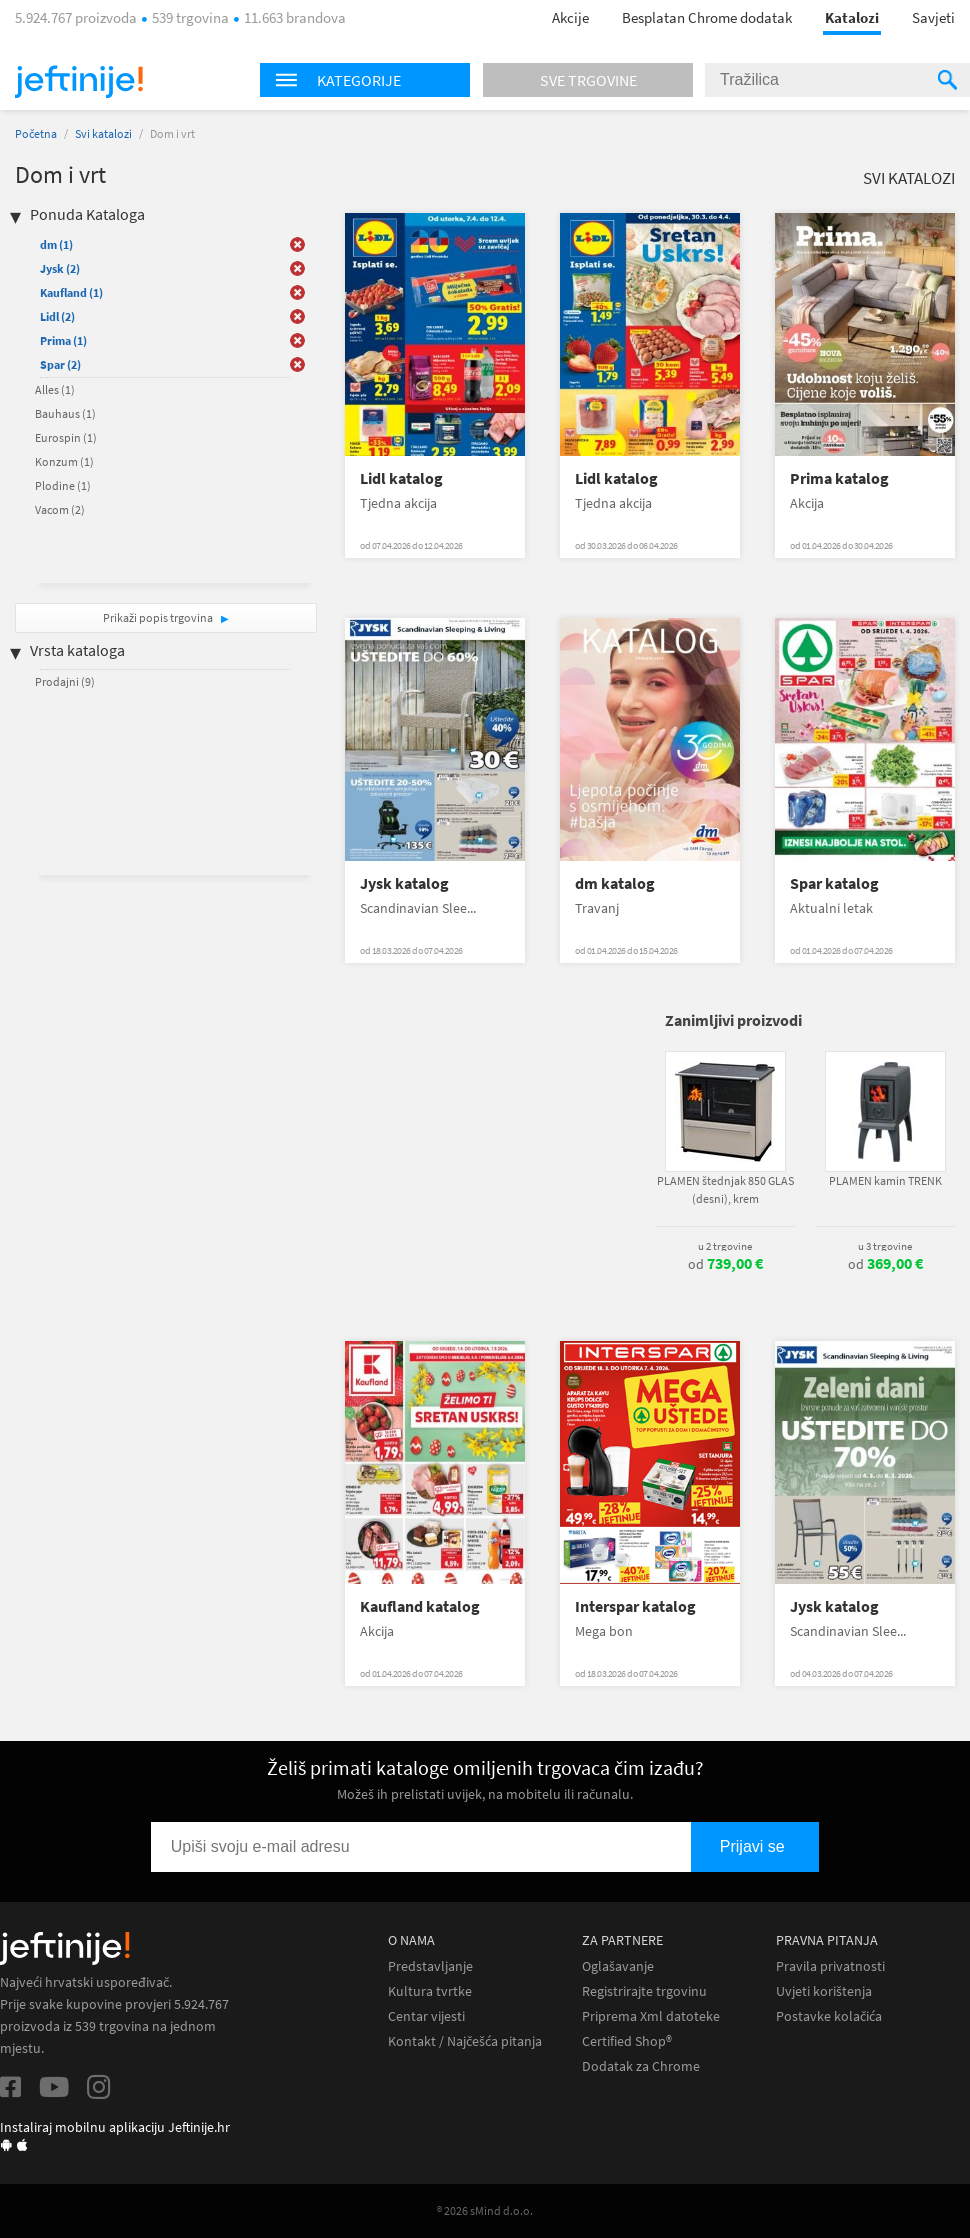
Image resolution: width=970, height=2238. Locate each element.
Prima (63, 340)
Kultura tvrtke (430, 1991)
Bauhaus (65, 413)
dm (56, 244)
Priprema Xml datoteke (651, 2016)
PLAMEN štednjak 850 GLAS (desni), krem (725, 1189)
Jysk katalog (404, 883)
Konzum (64, 461)
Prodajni (65, 681)
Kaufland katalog (420, 1606)
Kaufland (71, 292)
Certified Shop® (627, 2041)
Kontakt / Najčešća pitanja (465, 2041)
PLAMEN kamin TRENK (885, 1180)
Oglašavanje (618, 1966)
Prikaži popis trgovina (159, 617)
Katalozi (852, 17)
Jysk (60, 268)
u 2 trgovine (725, 1246)
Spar (60, 364)
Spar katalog (834, 883)
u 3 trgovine (885, 1246)
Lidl (57, 316)
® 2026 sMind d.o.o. (485, 2210)
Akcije (570, 17)
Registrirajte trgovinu (644, 1991)
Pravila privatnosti (830, 1966)
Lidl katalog (401, 478)
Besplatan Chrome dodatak (707, 17)
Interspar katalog (635, 1606)
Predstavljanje (430, 1966)
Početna (36, 133)
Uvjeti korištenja (824, 1991)
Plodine (63, 485)
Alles (55, 389)
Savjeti (933, 17)
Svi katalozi (103, 133)
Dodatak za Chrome (641, 2066)
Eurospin (66, 437)
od (725, 1264)
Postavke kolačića (829, 2016)
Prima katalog (839, 478)
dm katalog (615, 883)
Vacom (60, 509)
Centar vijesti (426, 2016)
